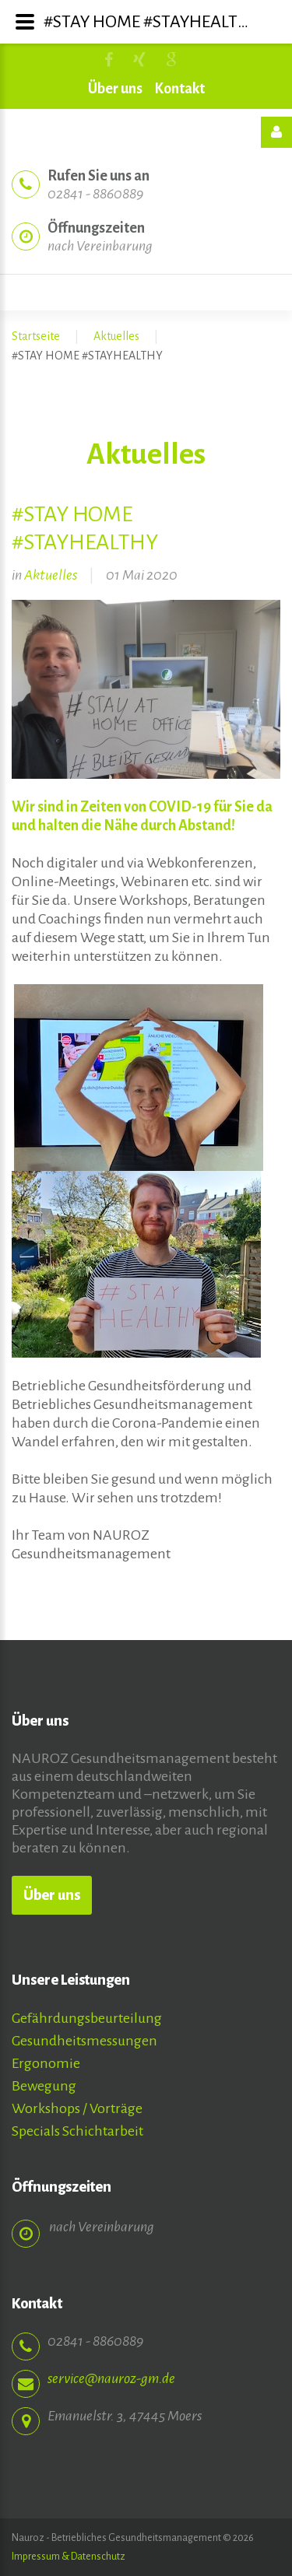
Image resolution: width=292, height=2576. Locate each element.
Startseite (36, 336)
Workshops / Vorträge (77, 2108)
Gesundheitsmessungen (84, 2041)
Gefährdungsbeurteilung (87, 2018)
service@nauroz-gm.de (111, 2360)
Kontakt (179, 88)
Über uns (115, 88)
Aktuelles (116, 336)
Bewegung (44, 2086)
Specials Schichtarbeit (77, 2131)
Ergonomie (46, 2063)
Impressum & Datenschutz (68, 2556)
